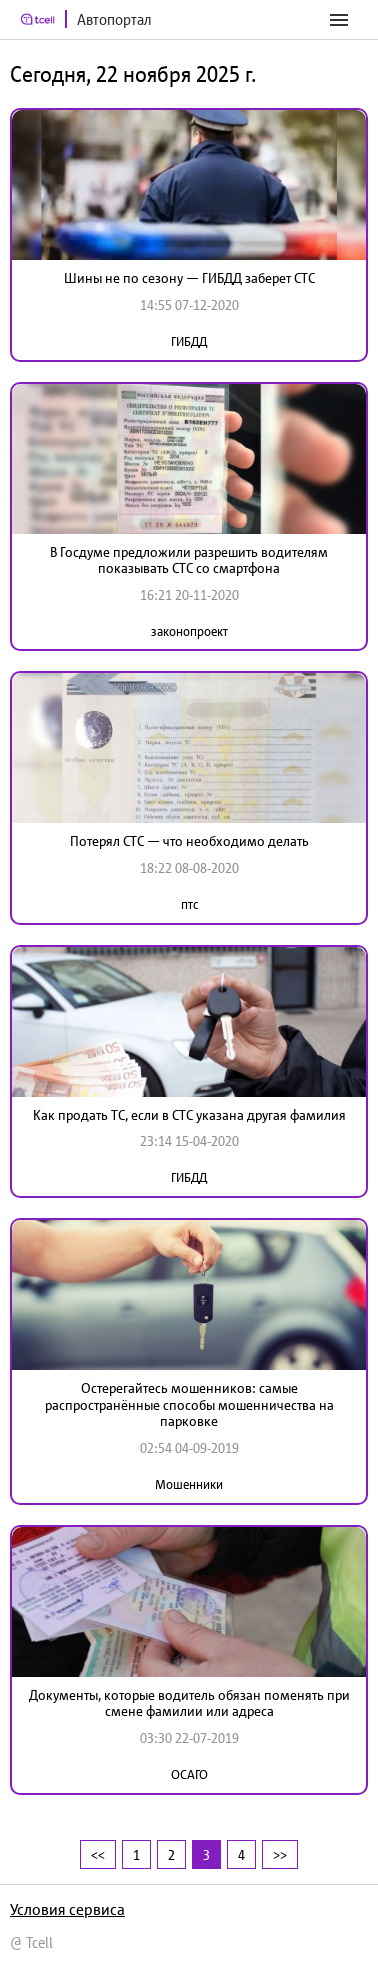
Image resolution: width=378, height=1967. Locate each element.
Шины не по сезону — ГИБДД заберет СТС (189, 278)
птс (189, 904)
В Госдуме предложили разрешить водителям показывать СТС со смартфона (189, 560)
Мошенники (189, 1484)
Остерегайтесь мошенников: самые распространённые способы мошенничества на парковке (189, 1405)
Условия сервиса (67, 1909)
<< (98, 1854)
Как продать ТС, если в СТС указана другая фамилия (189, 1115)
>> (280, 1854)
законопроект (189, 631)
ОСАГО (189, 1774)
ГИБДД (189, 341)
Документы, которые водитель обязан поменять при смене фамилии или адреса (189, 1703)
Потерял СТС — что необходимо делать (189, 841)
